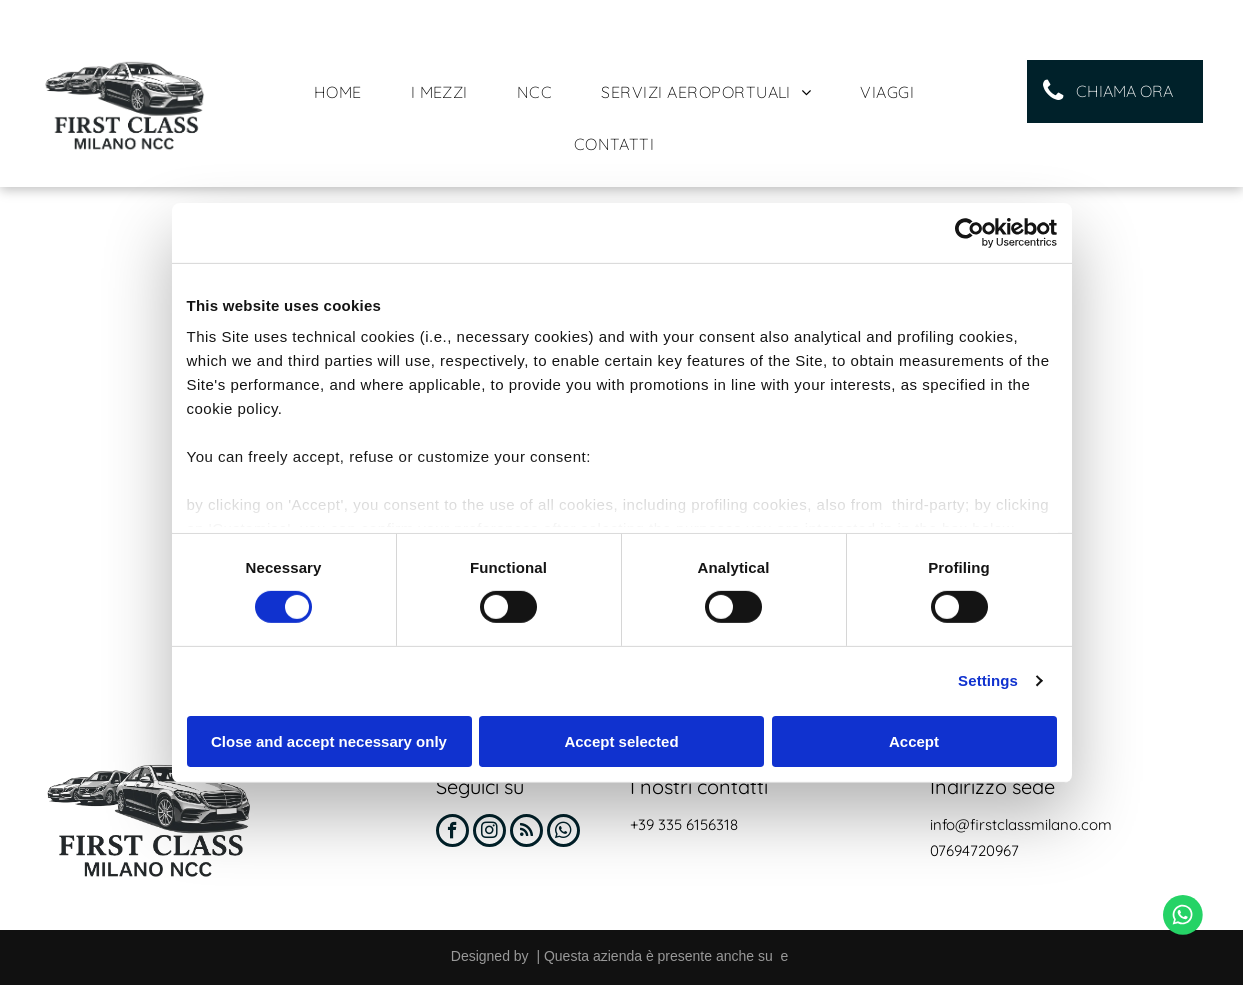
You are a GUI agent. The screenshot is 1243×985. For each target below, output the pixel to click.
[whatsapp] (563, 833)
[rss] (526, 833)
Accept (914, 741)
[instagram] (489, 833)
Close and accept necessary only (329, 741)
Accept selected (621, 741)
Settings (988, 680)
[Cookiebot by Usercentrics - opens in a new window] (969, 232)
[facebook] (452, 833)
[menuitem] (345, 92)
